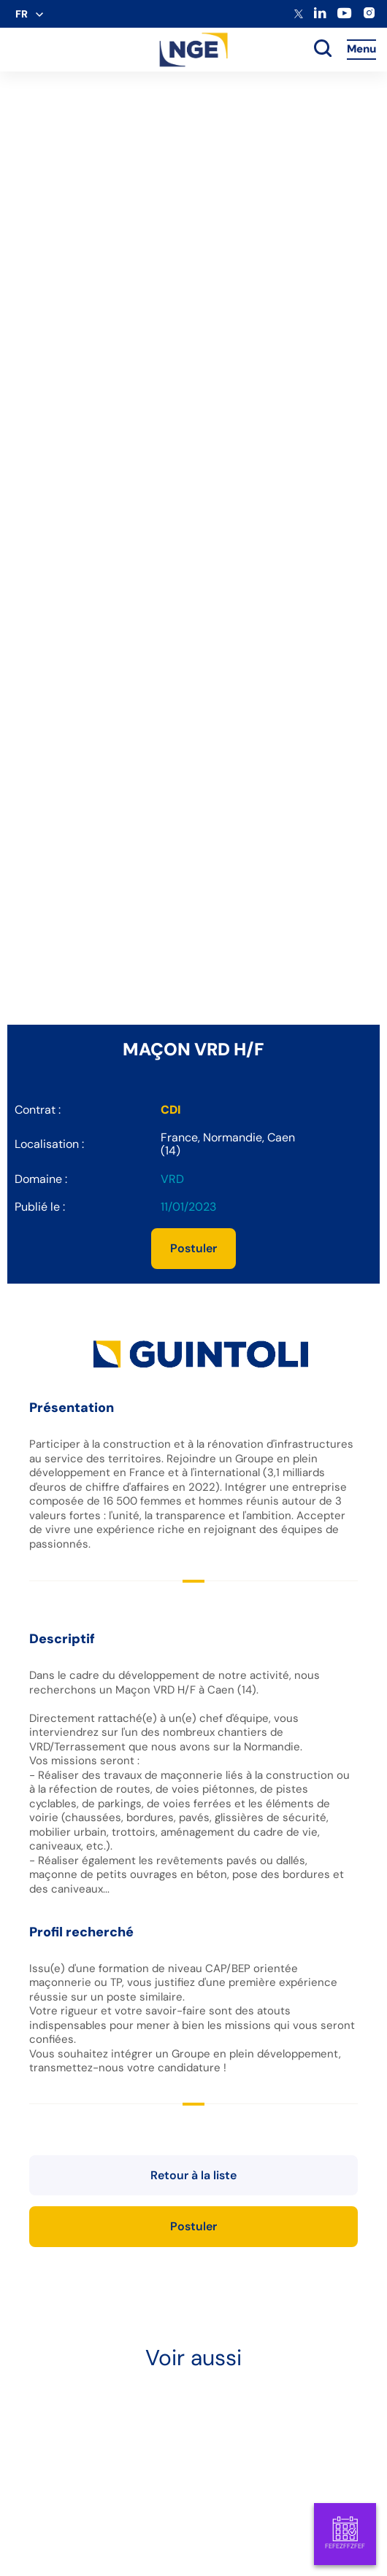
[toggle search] (323, 50)
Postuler (193, 1248)
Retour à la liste (193, 2175)
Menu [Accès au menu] (361, 49)
